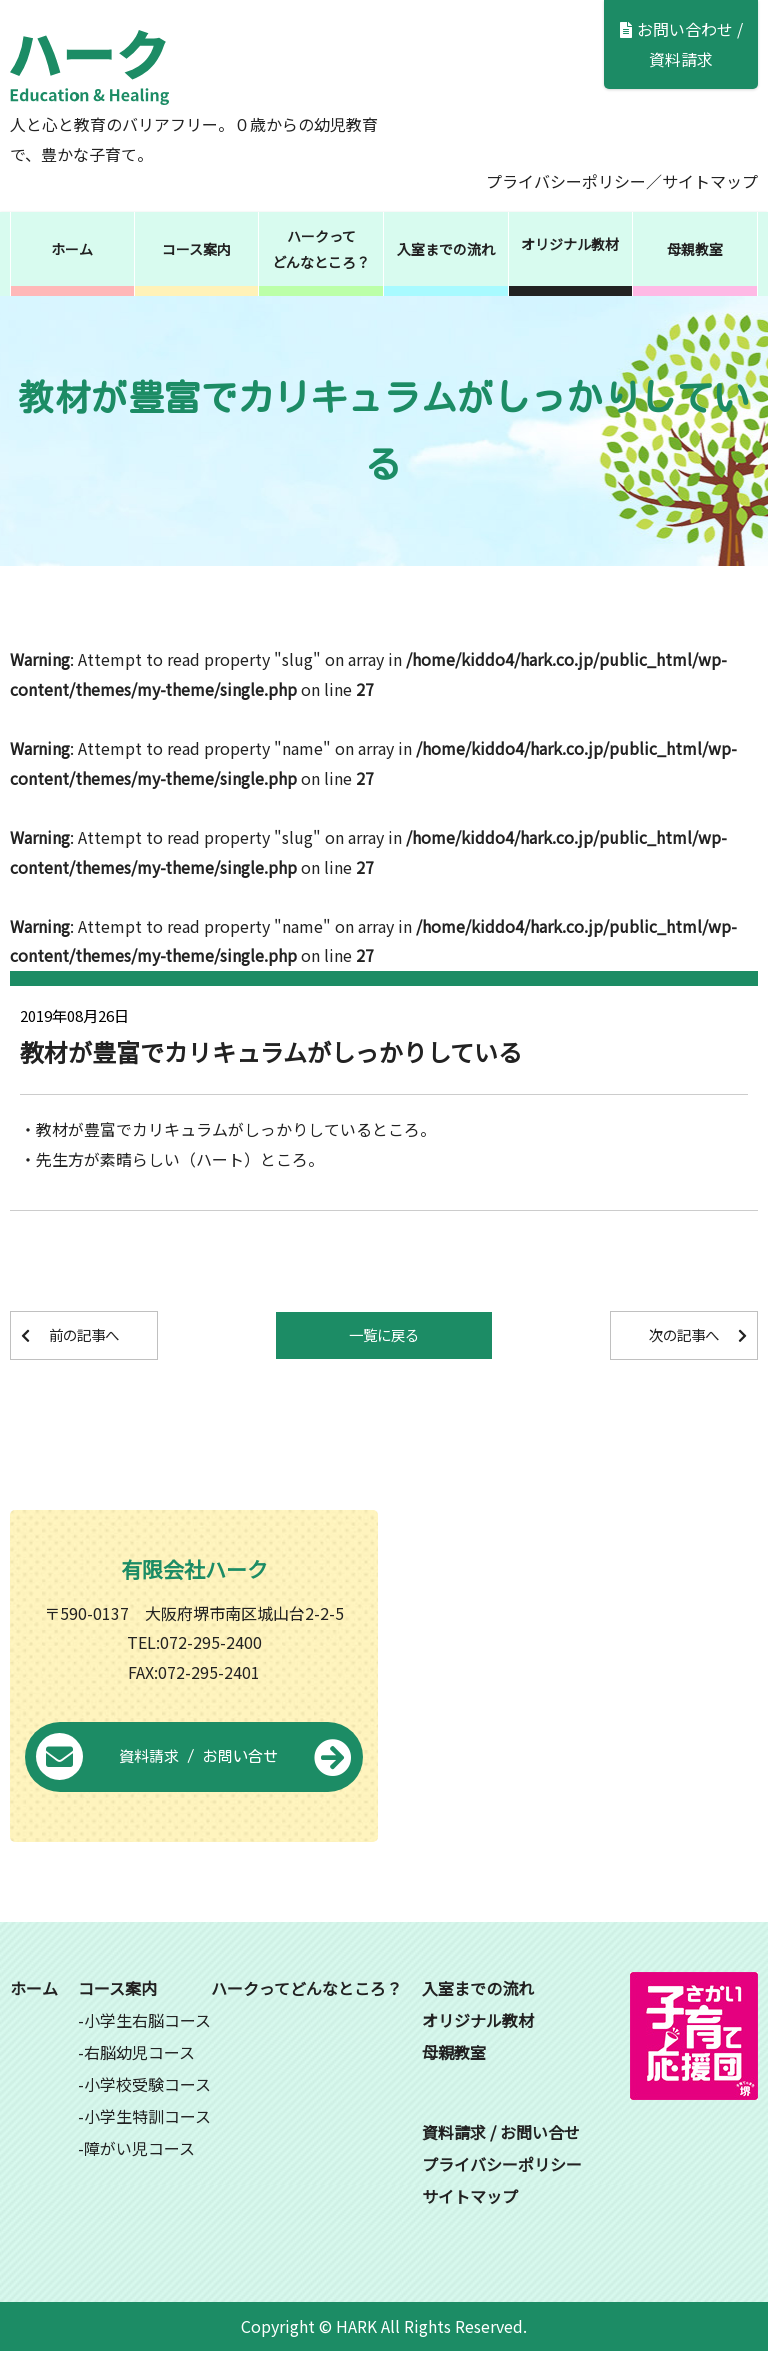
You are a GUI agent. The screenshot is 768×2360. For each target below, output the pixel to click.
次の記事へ (667, 1336)
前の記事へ (101, 1336)
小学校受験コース (147, 2092)
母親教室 (695, 249)
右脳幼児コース (139, 2060)
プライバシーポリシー (566, 181)
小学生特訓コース (147, 2124)
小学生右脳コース (147, 2028)
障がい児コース (139, 2156)
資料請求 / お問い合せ (194, 1766)
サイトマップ (710, 181)
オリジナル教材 (570, 244)
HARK (356, 2334)
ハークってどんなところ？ (321, 249)
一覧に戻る (384, 1336)
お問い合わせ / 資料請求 (681, 44)
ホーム (72, 249)
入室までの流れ (446, 249)
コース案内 (196, 249)
